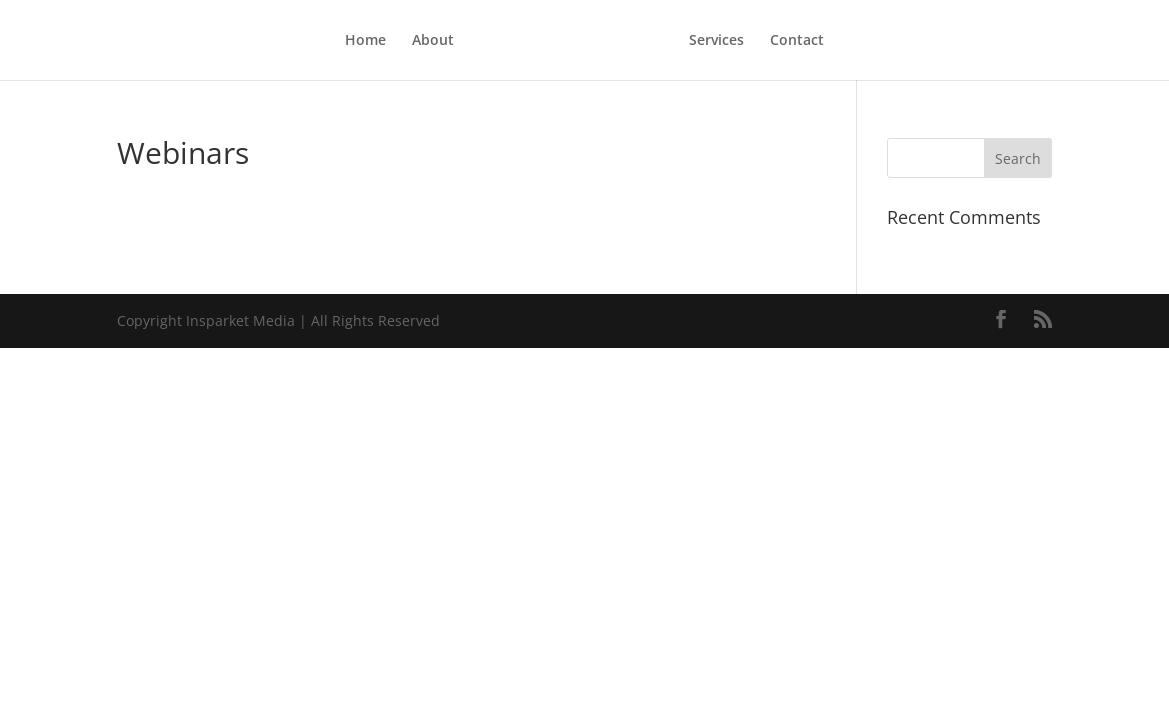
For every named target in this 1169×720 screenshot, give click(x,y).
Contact (844, 41)
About (386, 41)
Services (763, 41)
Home (318, 41)
